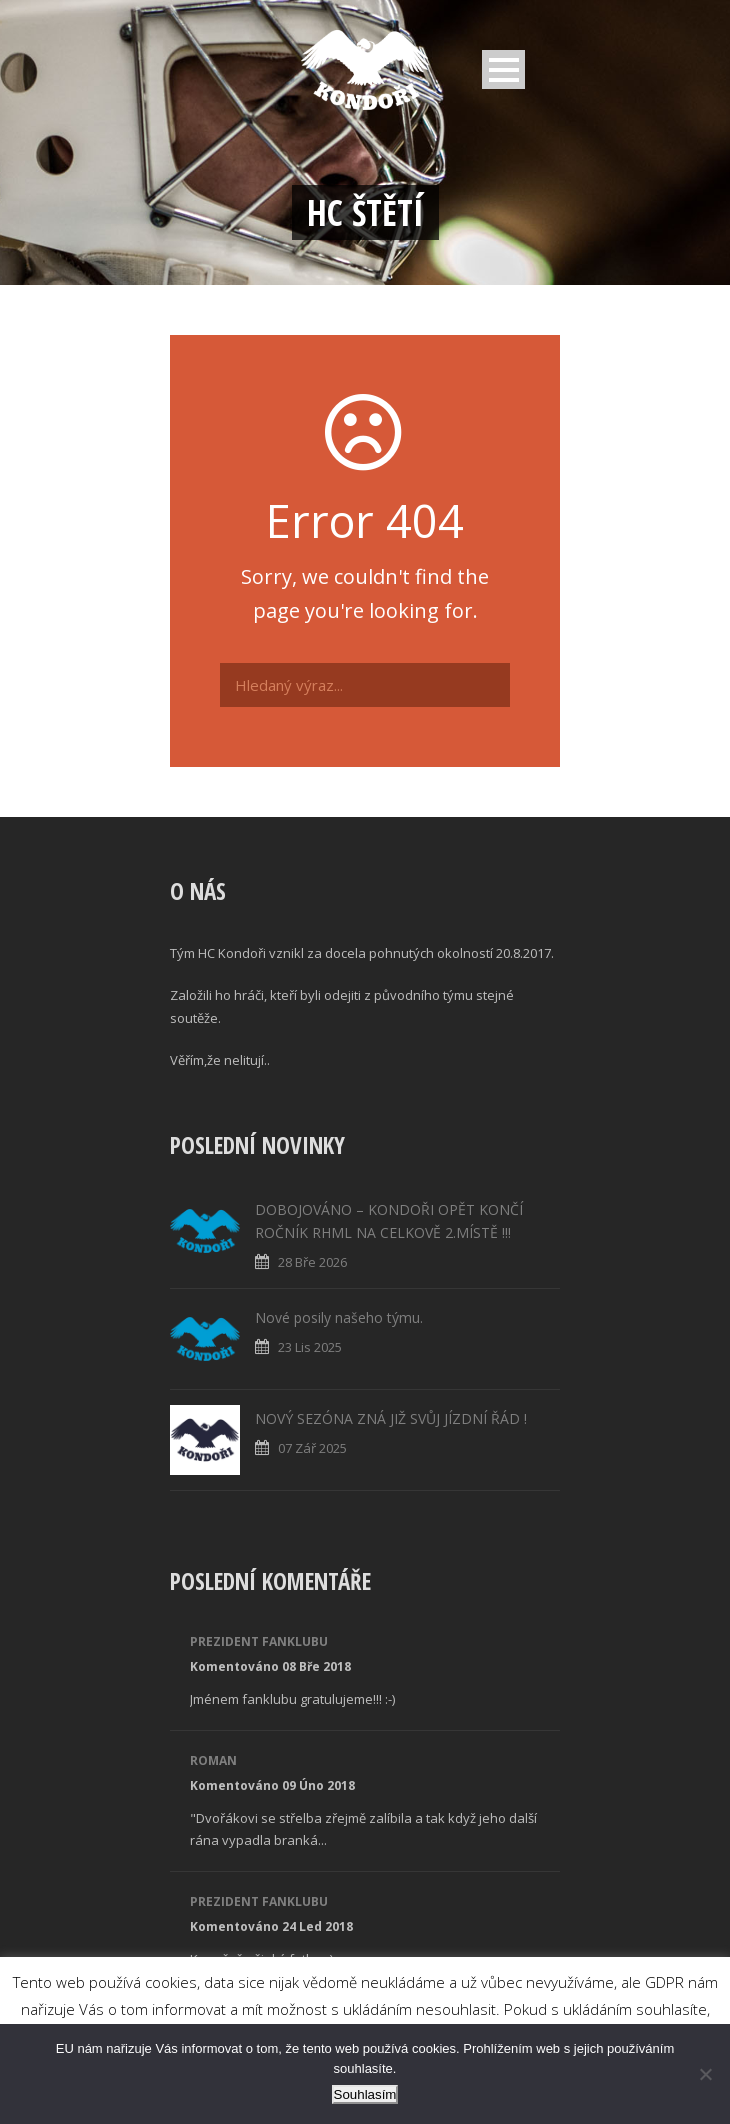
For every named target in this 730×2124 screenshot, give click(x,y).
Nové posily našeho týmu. (339, 1317)
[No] (705, 2074)
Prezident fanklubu (259, 1641)
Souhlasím (365, 2094)
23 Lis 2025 (310, 1347)
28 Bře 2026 (312, 1262)
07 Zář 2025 (312, 1448)
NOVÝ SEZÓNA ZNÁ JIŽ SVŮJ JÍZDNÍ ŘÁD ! (391, 1418)
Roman (213, 1760)
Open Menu (503, 69)
